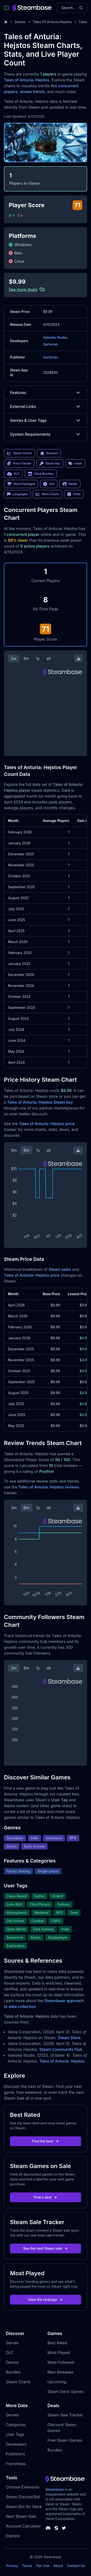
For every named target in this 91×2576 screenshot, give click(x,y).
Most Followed (61, 2362)
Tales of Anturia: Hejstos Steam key (40, 1102)
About (58, 2566)
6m (26, 1150)
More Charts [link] (47, 494)
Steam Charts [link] (19, 453)
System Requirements (45, 434)
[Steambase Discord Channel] (48, 2528)
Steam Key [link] (50, 463)
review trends (32, 91)
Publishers (15, 2453)
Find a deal (45, 2197)
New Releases (61, 2372)
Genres (12, 2414)
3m (26, 658)
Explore (13, 2535)
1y (38, 658)
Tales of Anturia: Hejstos (26, 79)
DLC (10, 2352)
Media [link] (70, 484)
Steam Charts (18, 2381)
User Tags (15, 2434)
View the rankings (45, 2299)
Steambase (55, 2489)
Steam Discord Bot (23, 2496)
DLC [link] (13, 474)
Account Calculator (23, 2526)
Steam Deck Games (65, 2391)
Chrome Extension (22, 2487)
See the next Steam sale (45, 2248)
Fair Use (43, 2566)
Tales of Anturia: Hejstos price (47, 1123)
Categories (16, 2424)
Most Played (59, 2352)
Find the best (45, 2141)
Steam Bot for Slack (24, 2506)
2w (14, 658)
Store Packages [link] (21, 484)
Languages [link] (17, 494)
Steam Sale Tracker (65, 2414)
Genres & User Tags (45, 420)
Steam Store (69, 2037)
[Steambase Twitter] (64, 2528)
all (48, 658)
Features (45, 393)
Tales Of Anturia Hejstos (52, 22)
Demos (12, 2362)
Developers (16, 2444)
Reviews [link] (49, 453)
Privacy (12, 2566)
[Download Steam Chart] (78, 658)
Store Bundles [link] (41, 474)
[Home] (6, 22)
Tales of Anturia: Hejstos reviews (48, 1487)
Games (20, 22)
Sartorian (50, 344)
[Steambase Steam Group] (56, 2528)
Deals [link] (75, 463)
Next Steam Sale (21, 2516)
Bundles (13, 2372)
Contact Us (76, 2566)
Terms (27, 2566)
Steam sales (60, 1269)
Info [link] (48, 484)
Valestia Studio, (55, 337)
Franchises (16, 2463)
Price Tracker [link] (19, 463)
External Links (45, 406)
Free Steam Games (65, 2440)
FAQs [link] (73, 494)
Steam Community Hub (60, 2049)
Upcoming (57, 2381)
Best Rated (57, 2342)
